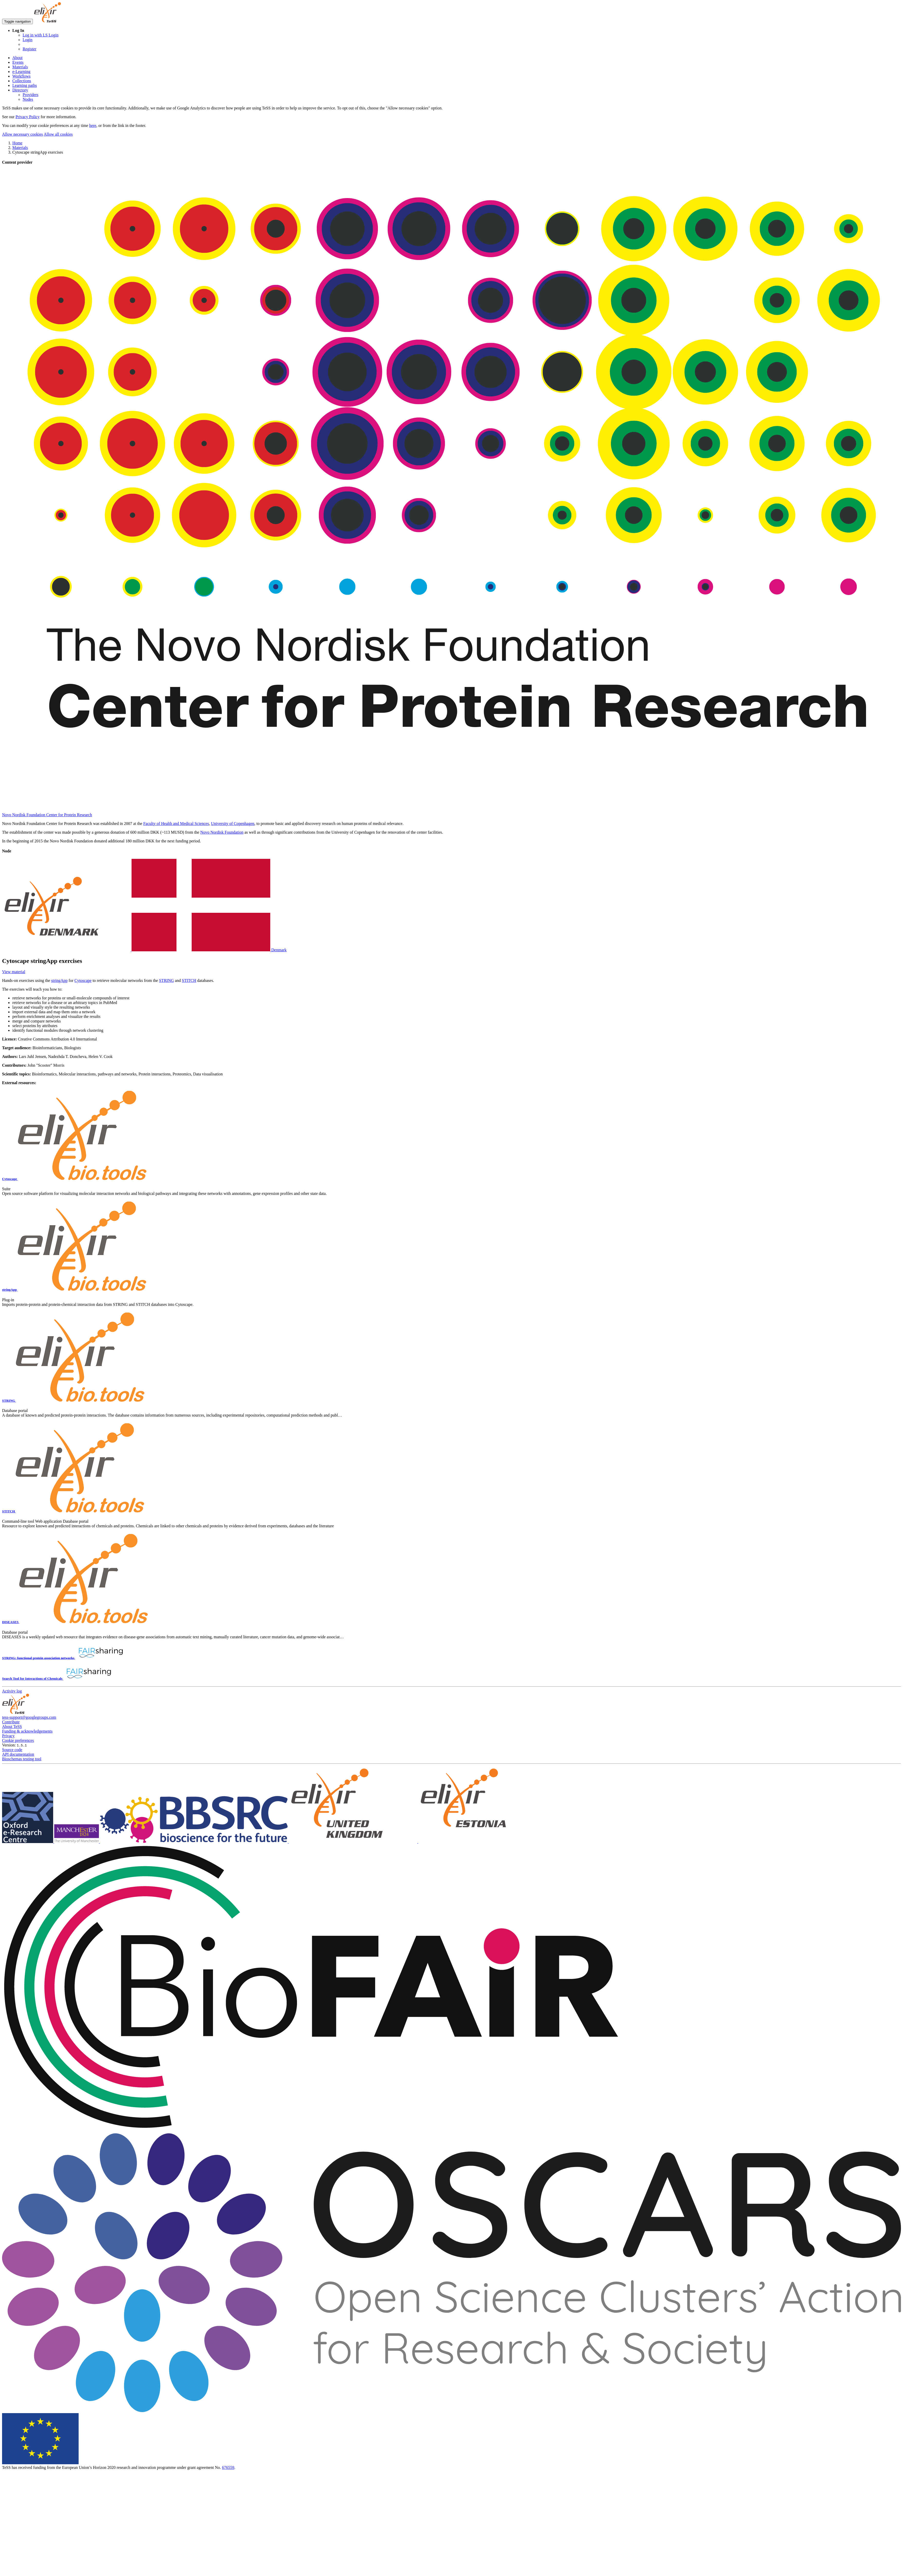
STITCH (189, 980)
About (17, 57)
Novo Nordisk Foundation (221, 832)
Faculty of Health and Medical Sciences (176, 823)
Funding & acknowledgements (27, 1731)
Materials (20, 67)
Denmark (144, 950)
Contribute (11, 1722)
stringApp (59, 980)
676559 (228, 2467)
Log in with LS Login (41, 35)
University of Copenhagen (232, 823)
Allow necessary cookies (22, 134)
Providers (30, 94)
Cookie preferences (18, 1740)
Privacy (8, 1736)
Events (18, 62)
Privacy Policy (27, 117)
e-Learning (21, 71)
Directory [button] (20, 90)
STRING (166, 980)
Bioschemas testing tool (21, 1759)
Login (27, 40)
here (92, 125)
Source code (12, 1749)
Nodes (28, 99)
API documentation (18, 1754)
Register (29, 49)
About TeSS (12, 1726)
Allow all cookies (58, 134)
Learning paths (24, 85)
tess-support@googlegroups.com (29, 1717)
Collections (21, 81)
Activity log (12, 1691)
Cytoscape (83, 980)
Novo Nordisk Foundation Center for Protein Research (47, 815)
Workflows (21, 76)
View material (13, 972)
